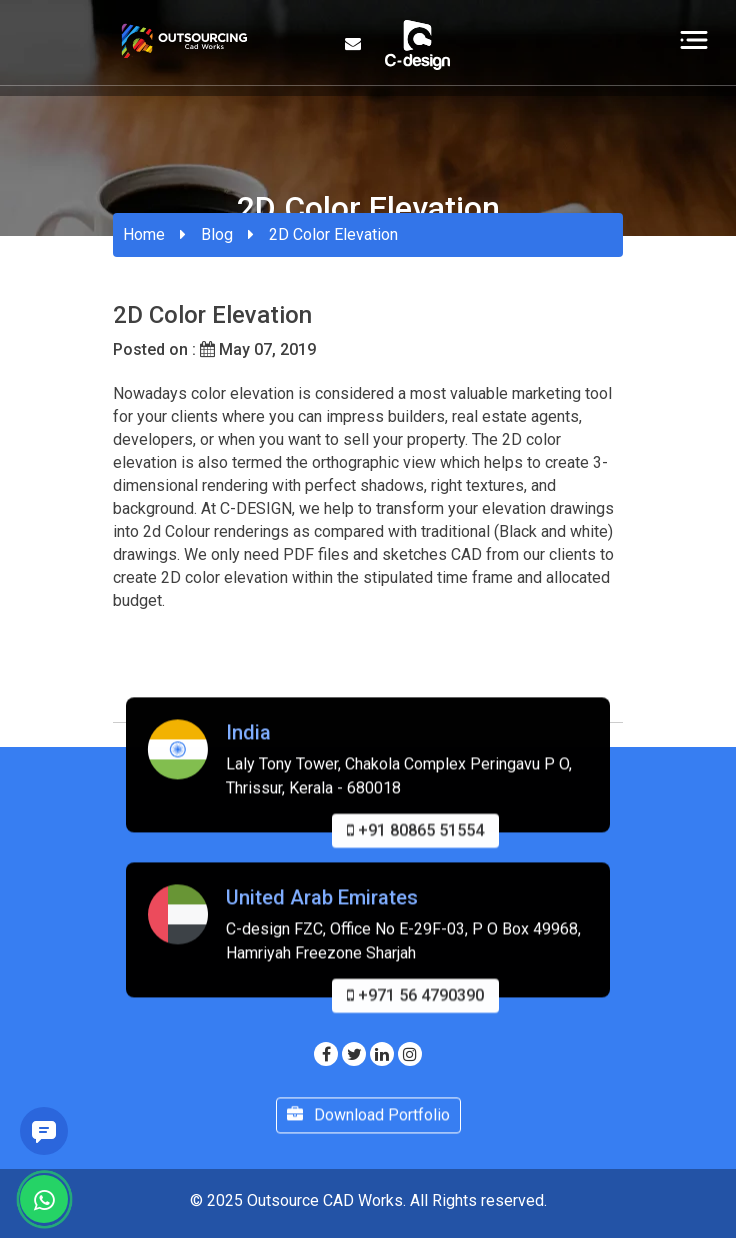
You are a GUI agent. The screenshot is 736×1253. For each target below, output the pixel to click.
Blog (217, 234)
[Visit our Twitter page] (354, 1054)
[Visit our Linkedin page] (382, 1054)
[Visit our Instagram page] (410, 1054)
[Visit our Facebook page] (326, 1054)
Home (144, 234)
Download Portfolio (368, 1124)
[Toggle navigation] (694, 39)
